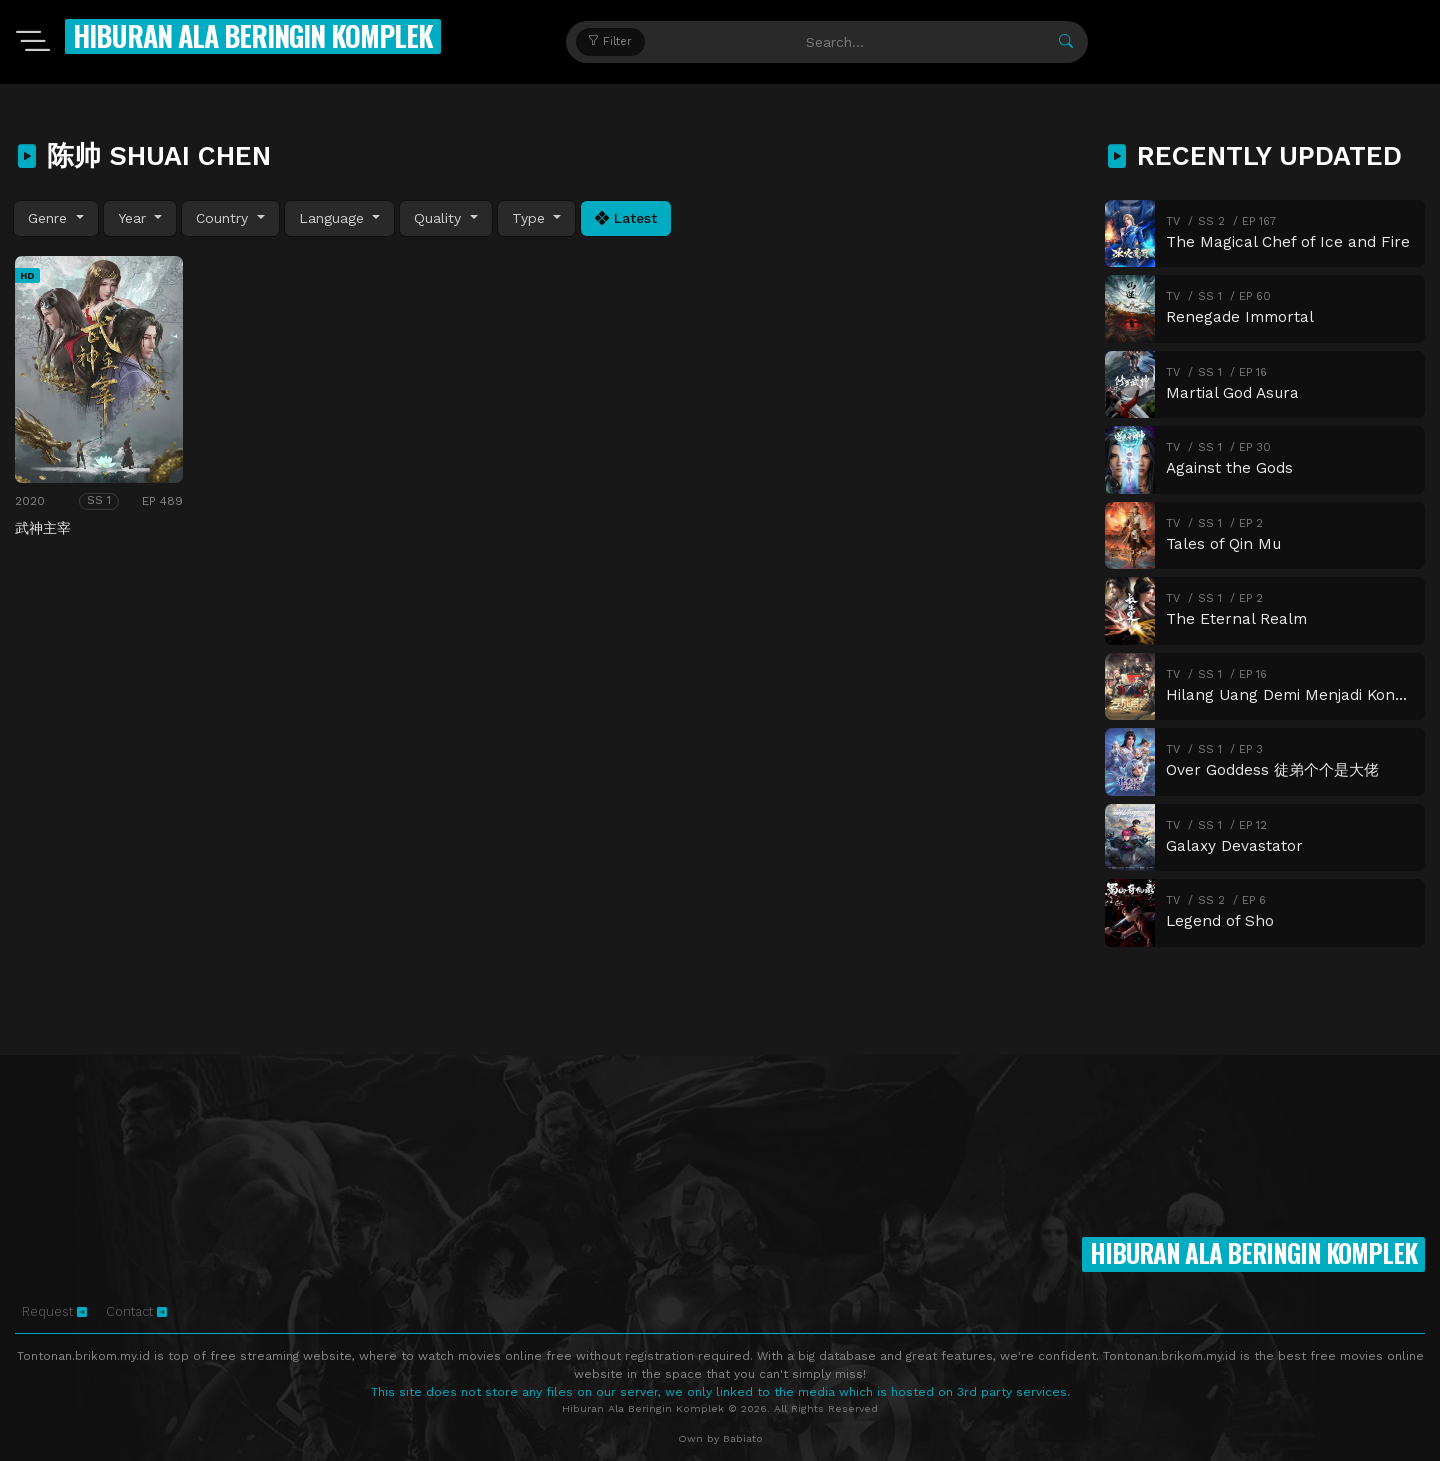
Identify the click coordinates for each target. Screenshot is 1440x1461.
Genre (50, 218)
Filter (610, 41)
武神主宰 (43, 528)
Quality (440, 218)
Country (224, 218)
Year (134, 218)
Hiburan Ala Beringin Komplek (253, 35)
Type (531, 218)
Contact (136, 1311)
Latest (626, 218)
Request (54, 1311)
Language (334, 218)
